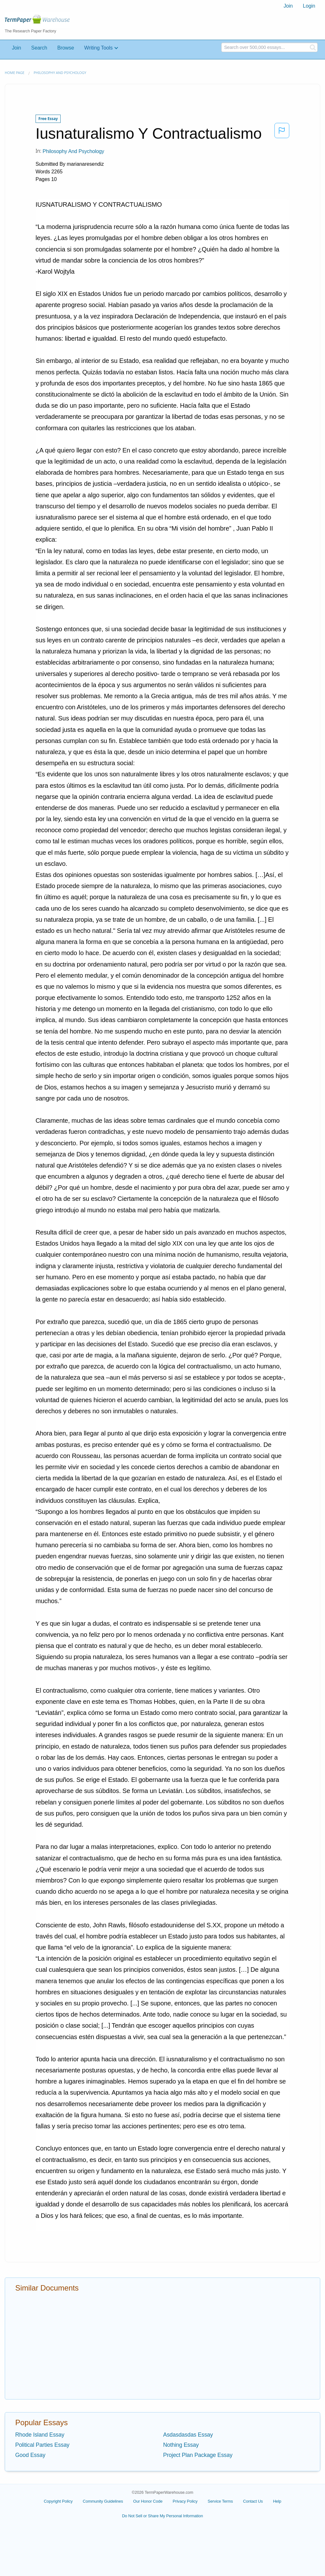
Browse (65, 47)
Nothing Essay (181, 2445)
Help (277, 2501)
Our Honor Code (148, 2501)
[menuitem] (288, 6)
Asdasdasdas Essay (188, 2435)
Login (309, 6)
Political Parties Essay (42, 2445)
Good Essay (30, 2455)
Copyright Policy (58, 2501)
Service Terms (220, 2501)
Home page (14, 72)
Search (39, 47)
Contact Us (253, 2501)
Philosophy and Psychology (60, 72)
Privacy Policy (185, 2501)
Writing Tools (98, 47)
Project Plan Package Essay (197, 2455)
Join (288, 6)
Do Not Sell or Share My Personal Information (162, 2515)
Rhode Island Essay (39, 2435)
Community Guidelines (103, 2501)
